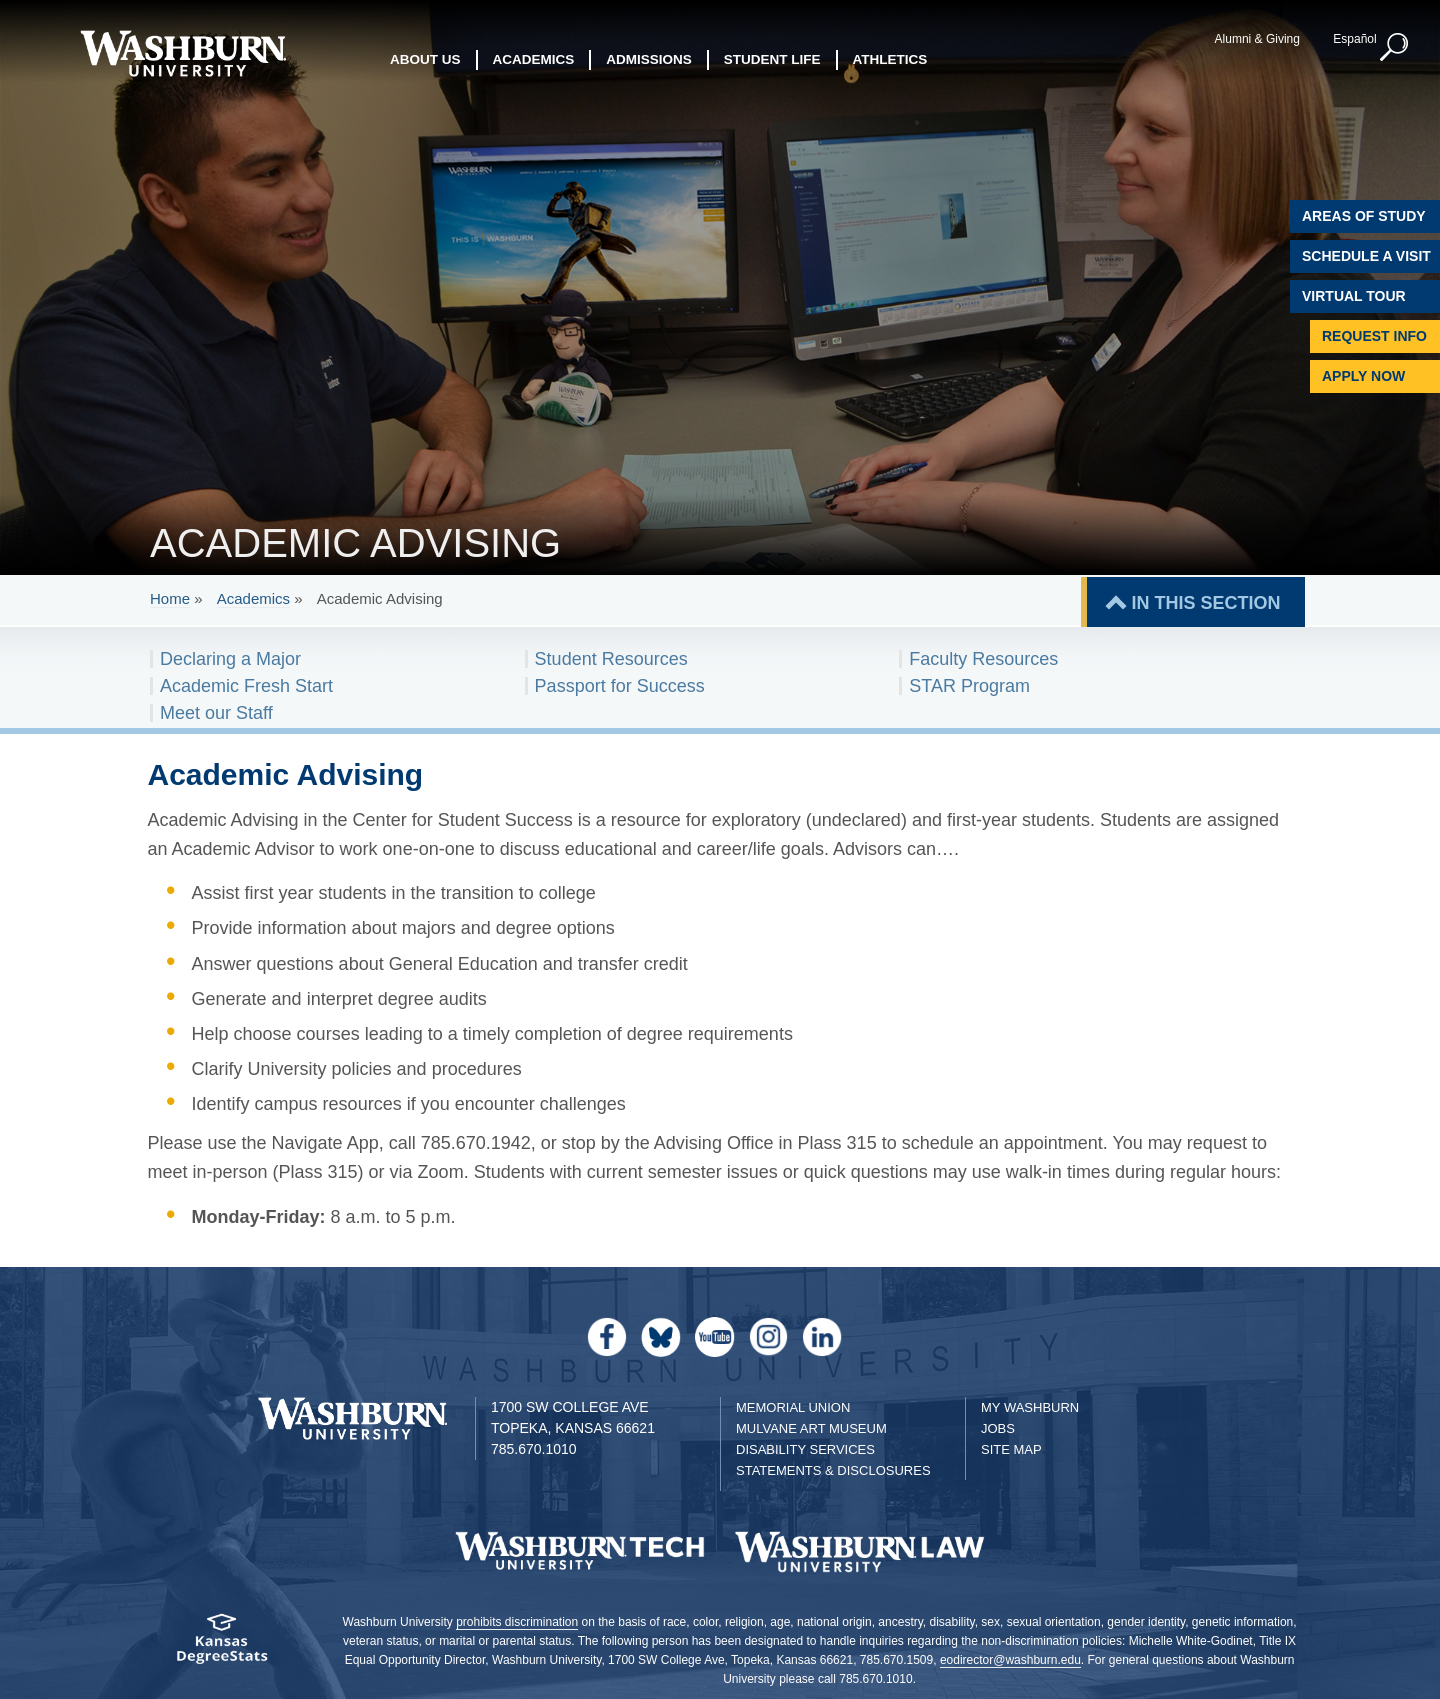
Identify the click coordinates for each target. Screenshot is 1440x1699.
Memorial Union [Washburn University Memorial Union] (793, 1407)
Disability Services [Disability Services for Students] (805, 1449)
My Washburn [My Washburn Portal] (1030, 1407)
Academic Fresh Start (246, 686)
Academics (253, 598)
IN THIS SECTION (1205, 603)
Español (1354, 39)
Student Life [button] (772, 59)
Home (170, 598)
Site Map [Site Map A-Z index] (1011, 1449)
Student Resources (611, 659)
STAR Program (969, 686)
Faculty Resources (983, 659)
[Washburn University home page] (182, 53)
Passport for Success (620, 686)
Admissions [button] (649, 59)
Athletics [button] (890, 59)
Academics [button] (534, 59)
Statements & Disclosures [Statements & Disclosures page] (833, 1470)
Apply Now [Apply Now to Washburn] (1363, 376)
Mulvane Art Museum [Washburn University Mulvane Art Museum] (811, 1428)
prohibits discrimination (517, 1622)
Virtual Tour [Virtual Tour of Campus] (1354, 296)
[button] (1395, 48)
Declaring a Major (230, 659)
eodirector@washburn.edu (1010, 1660)
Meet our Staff (216, 713)
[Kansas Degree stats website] (222, 1645)
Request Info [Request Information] (1374, 336)
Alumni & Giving (1257, 39)
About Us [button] (425, 59)
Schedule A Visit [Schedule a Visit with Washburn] (1366, 256)
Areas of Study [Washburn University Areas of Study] (1364, 216)
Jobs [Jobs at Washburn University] (998, 1428)
